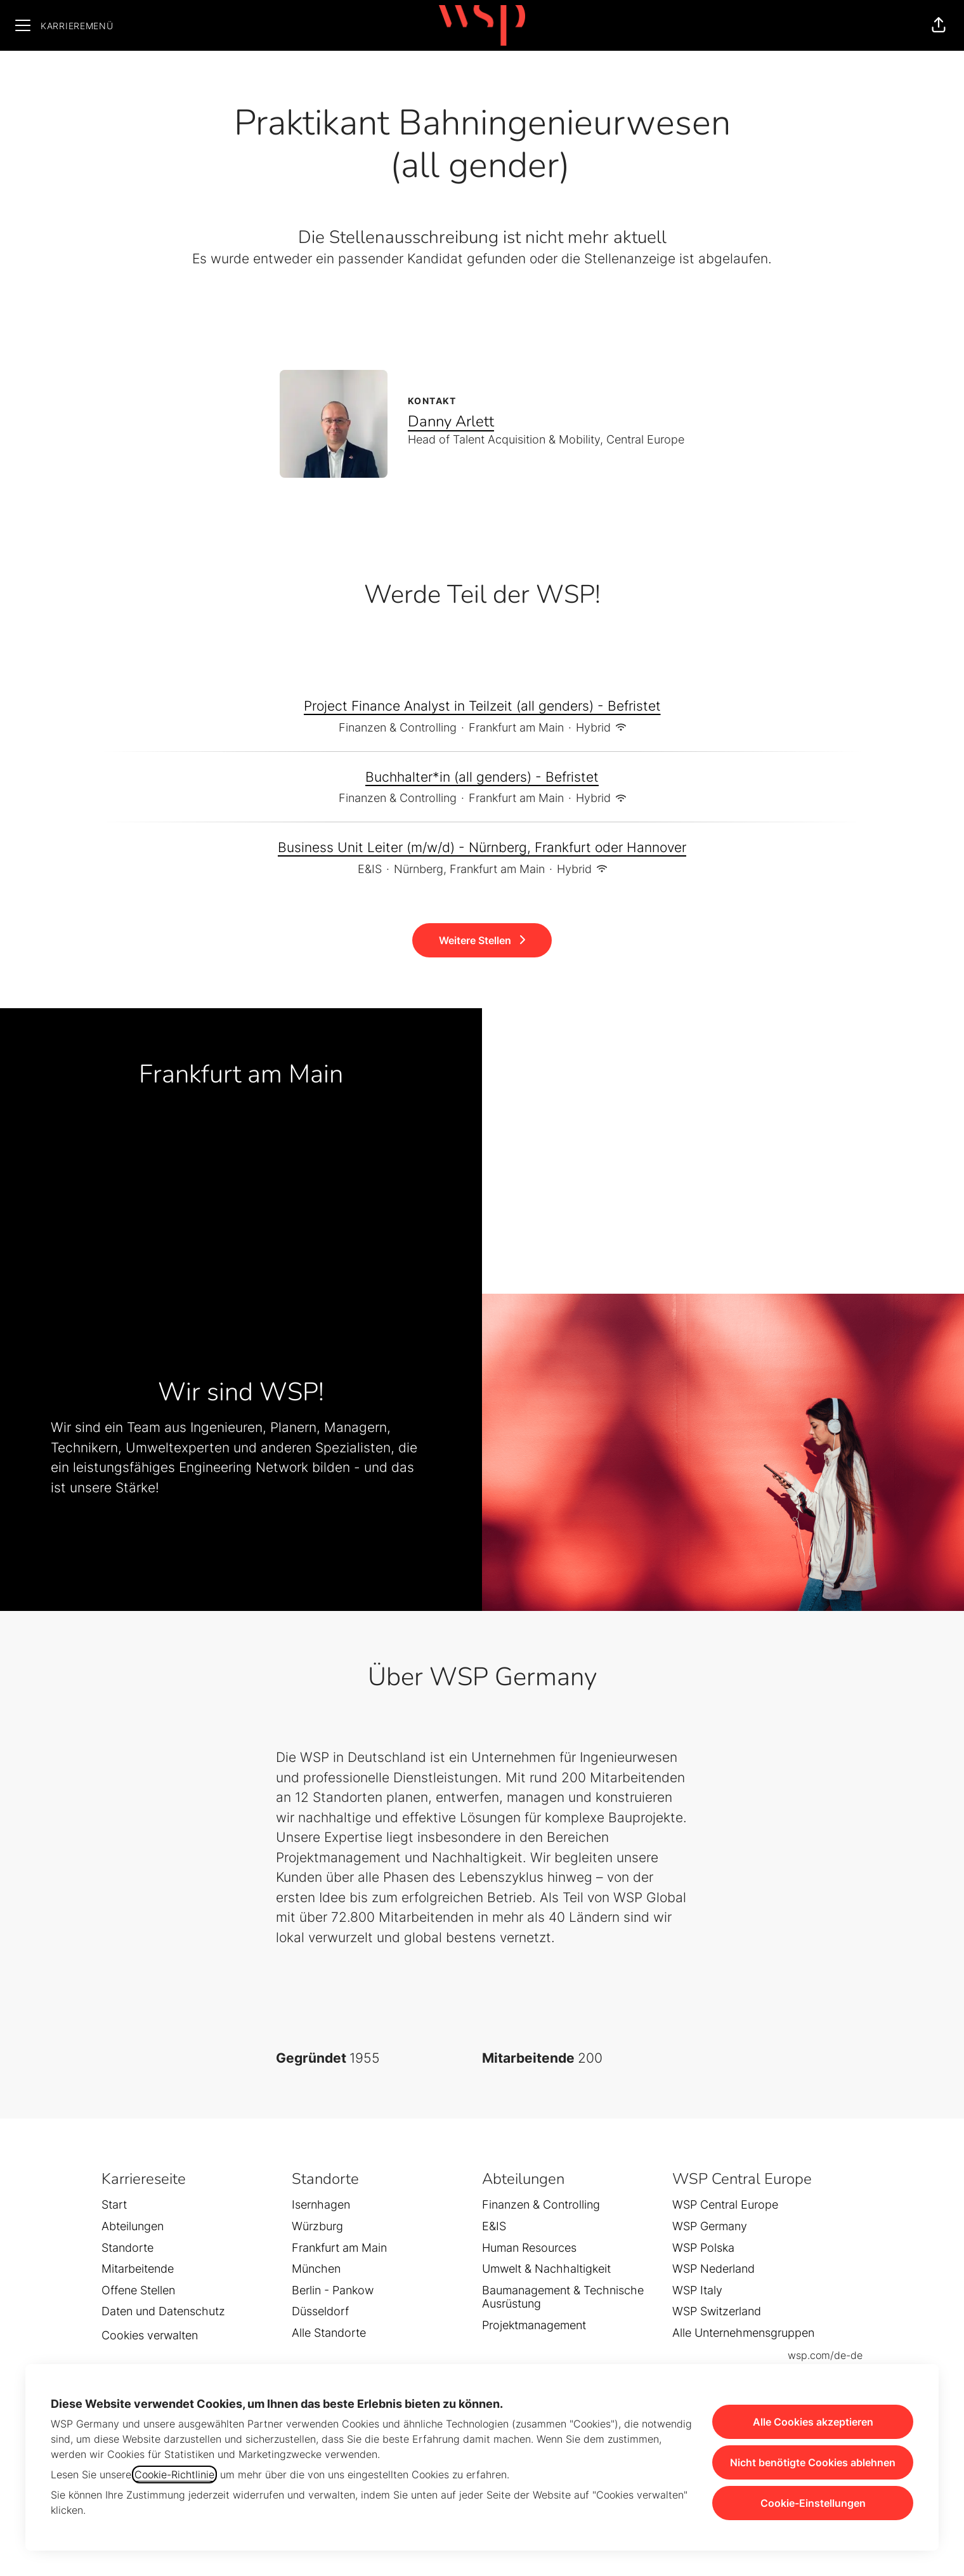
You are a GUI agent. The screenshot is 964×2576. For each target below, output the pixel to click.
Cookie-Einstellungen (813, 2503)
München (316, 2268)
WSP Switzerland (716, 2311)
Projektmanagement (534, 2325)
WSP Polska (703, 2247)
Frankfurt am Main (339, 2247)
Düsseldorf (320, 2311)
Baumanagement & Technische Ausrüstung (563, 2297)
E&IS (494, 2226)
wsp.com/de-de (825, 2355)
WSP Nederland (713, 2268)
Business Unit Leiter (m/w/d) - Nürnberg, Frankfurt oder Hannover (482, 848)
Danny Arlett (451, 421)
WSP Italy (697, 2290)
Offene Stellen (138, 2290)
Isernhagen (321, 2204)
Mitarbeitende (137, 2268)
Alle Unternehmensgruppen (743, 2332)
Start (114, 2204)
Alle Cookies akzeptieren (813, 2421)
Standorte (127, 2247)
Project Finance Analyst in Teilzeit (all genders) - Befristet (482, 706)
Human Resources (529, 2247)
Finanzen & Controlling (541, 2204)
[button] (938, 25)
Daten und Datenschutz (163, 2311)
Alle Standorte (329, 2332)
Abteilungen (132, 2226)
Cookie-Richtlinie (174, 2474)
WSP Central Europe (725, 2204)
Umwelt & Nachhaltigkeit (546, 2268)
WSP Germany (709, 2226)
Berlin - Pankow (333, 2290)
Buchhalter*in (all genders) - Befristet (482, 777)
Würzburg (317, 2226)
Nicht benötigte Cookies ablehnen (813, 2462)
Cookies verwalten (149, 2335)
